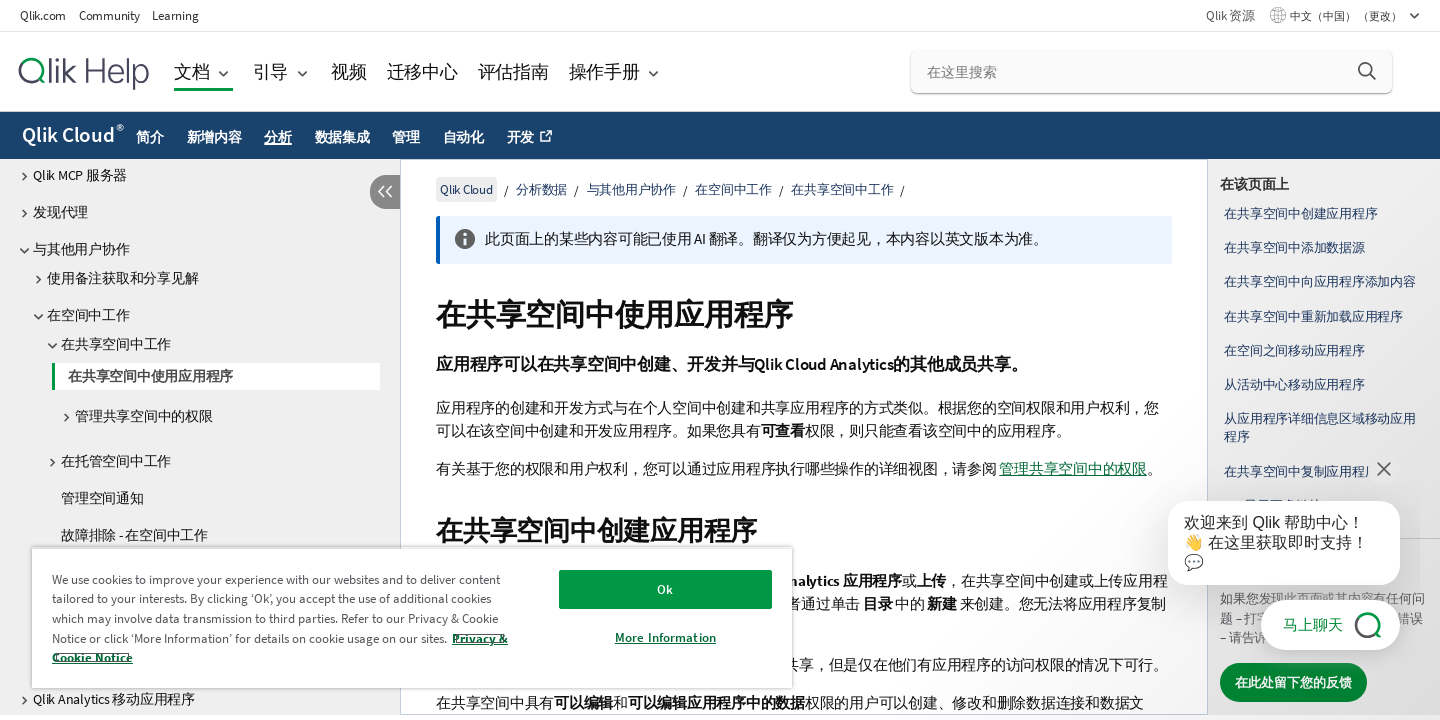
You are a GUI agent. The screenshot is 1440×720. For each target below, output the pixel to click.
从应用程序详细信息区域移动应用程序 (1319, 427)
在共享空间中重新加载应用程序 (1313, 316)
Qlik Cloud (73, 135)
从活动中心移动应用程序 (1294, 384)
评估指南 (513, 71)
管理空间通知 (102, 498)
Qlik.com (43, 15)
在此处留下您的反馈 (1293, 682)
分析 (278, 137)
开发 (521, 137)
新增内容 (214, 137)
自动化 (463, 137)
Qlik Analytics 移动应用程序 (114, 699)
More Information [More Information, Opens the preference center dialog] (665, 637)
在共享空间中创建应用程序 (1300, 213)
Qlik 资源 (1230, 15)
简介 (150, 137)
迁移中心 (422, 71)
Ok (665, 589)
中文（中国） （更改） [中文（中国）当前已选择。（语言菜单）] (1347, 16)
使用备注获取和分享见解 (122, 278)
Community (109, 15)
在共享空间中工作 (116, 344)
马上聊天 (1313, 624)
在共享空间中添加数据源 (1294, 247)
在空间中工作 (88, 315)
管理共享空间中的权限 (144, 416)
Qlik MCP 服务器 (80, 175)
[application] (1270, 547)
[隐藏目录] (385, 192)
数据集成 (342, 137)
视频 (349, 71)
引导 (271, 71)
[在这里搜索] (1151, 72)
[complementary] (1324, 437)
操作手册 (604, 71)
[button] (1367, 71)
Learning (175, 15)
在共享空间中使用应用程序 (150, 376)
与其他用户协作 (81, 249)
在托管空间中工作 (116, 461)
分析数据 (541, 189)
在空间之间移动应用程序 (1294, 350)
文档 (192, 71)
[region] (412, 617)
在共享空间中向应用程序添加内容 (1319, 281)
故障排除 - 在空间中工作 (134, 535)
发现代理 (60, 212)
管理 (406, 137)
